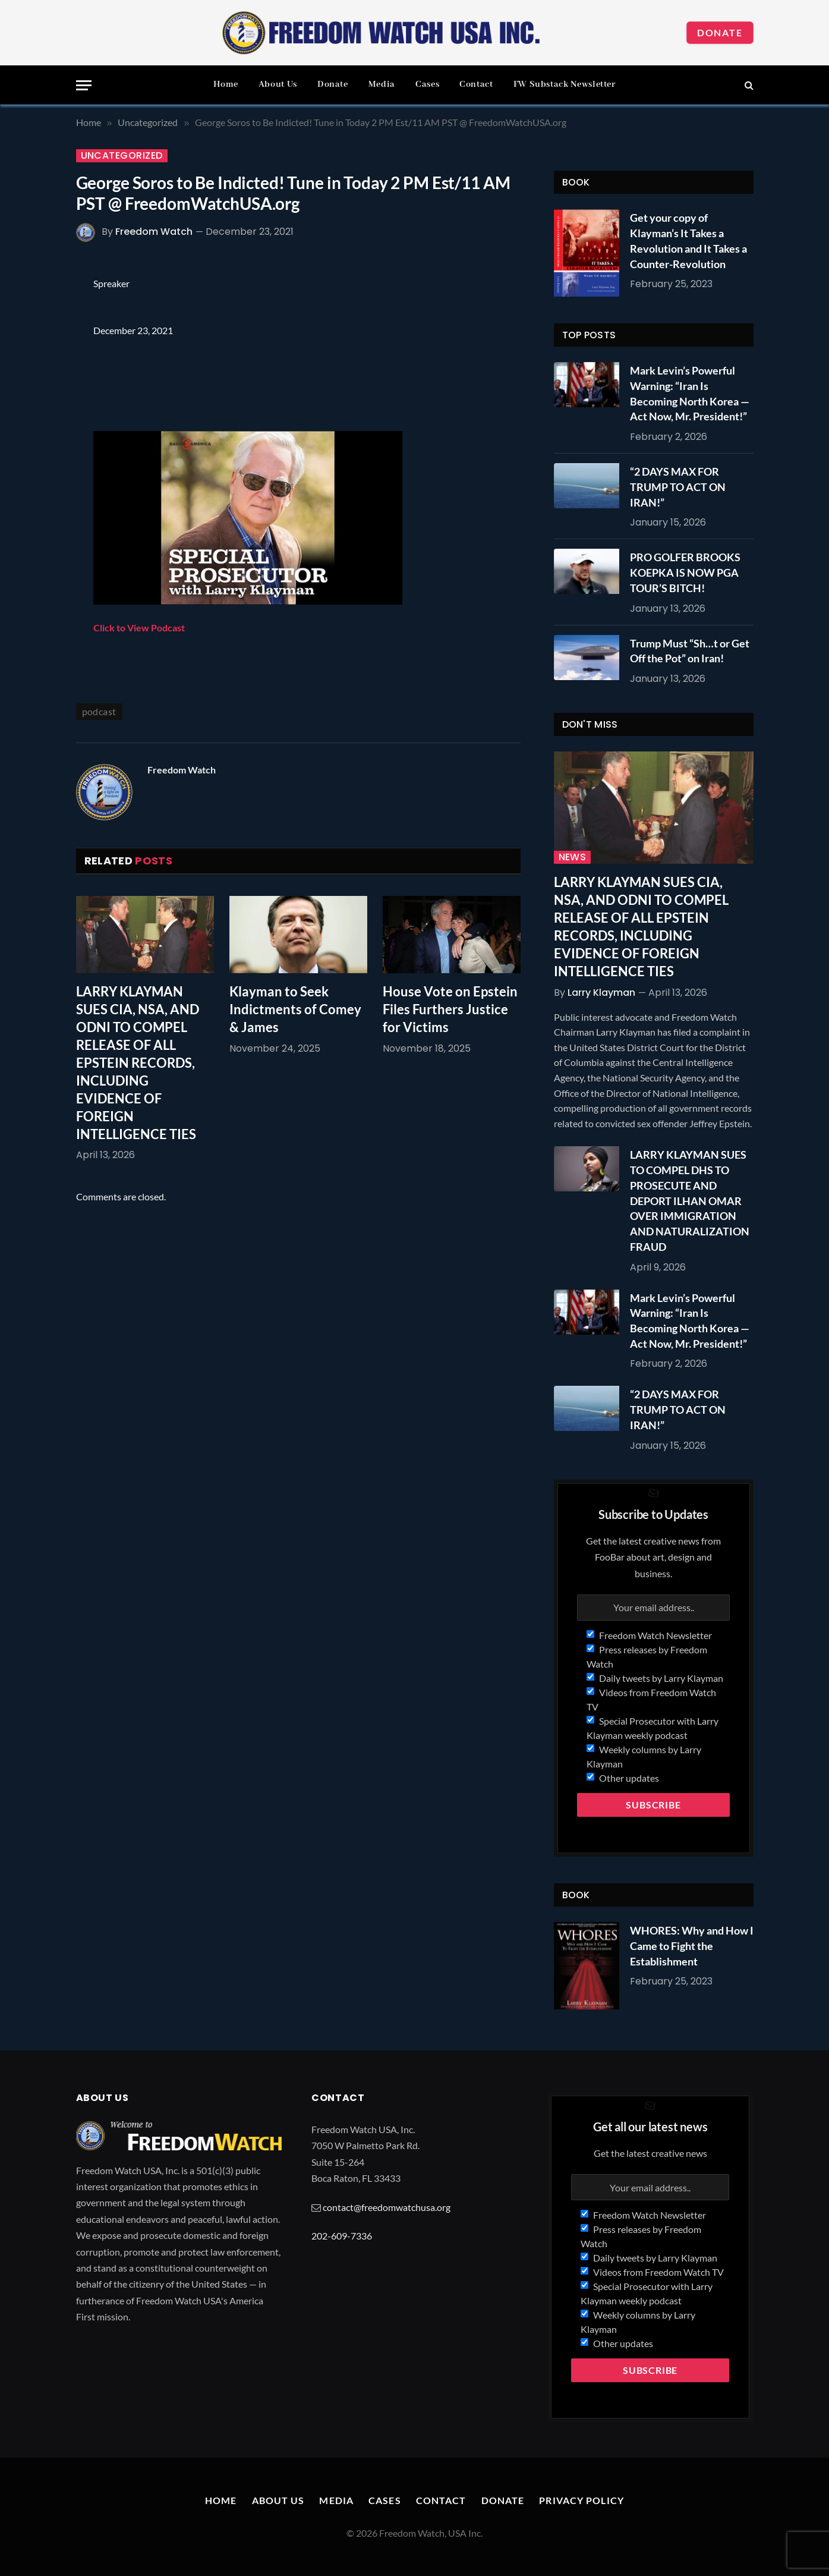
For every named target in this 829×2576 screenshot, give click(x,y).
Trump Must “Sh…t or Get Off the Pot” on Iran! (689, 651)
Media (381, 84)
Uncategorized (122, 155)
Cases (427, 84)
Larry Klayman (601, 992)
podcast (99, 711)
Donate (720, 32)
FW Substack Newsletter (564, 84)
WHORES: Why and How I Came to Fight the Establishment (692, 1945)
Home (225, 84)
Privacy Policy (581, 2500)
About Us (278, 84)
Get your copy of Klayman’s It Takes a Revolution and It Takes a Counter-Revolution (688, 240)
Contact (476, 84)
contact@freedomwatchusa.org (386, 2207)
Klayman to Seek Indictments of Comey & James (295, 1009)
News (573, 857)
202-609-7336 (341, 2235)
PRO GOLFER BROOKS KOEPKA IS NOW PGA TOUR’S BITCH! (685, 572)
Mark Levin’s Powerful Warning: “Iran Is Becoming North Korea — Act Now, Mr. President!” (689, 393)
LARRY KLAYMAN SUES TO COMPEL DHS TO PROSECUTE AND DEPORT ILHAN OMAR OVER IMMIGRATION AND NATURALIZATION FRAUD (689, 1200)
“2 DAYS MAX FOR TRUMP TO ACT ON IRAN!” (678, 486)
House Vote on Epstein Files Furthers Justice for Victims (450, 1009)
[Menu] (84, 85)
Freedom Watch (154, 231)
